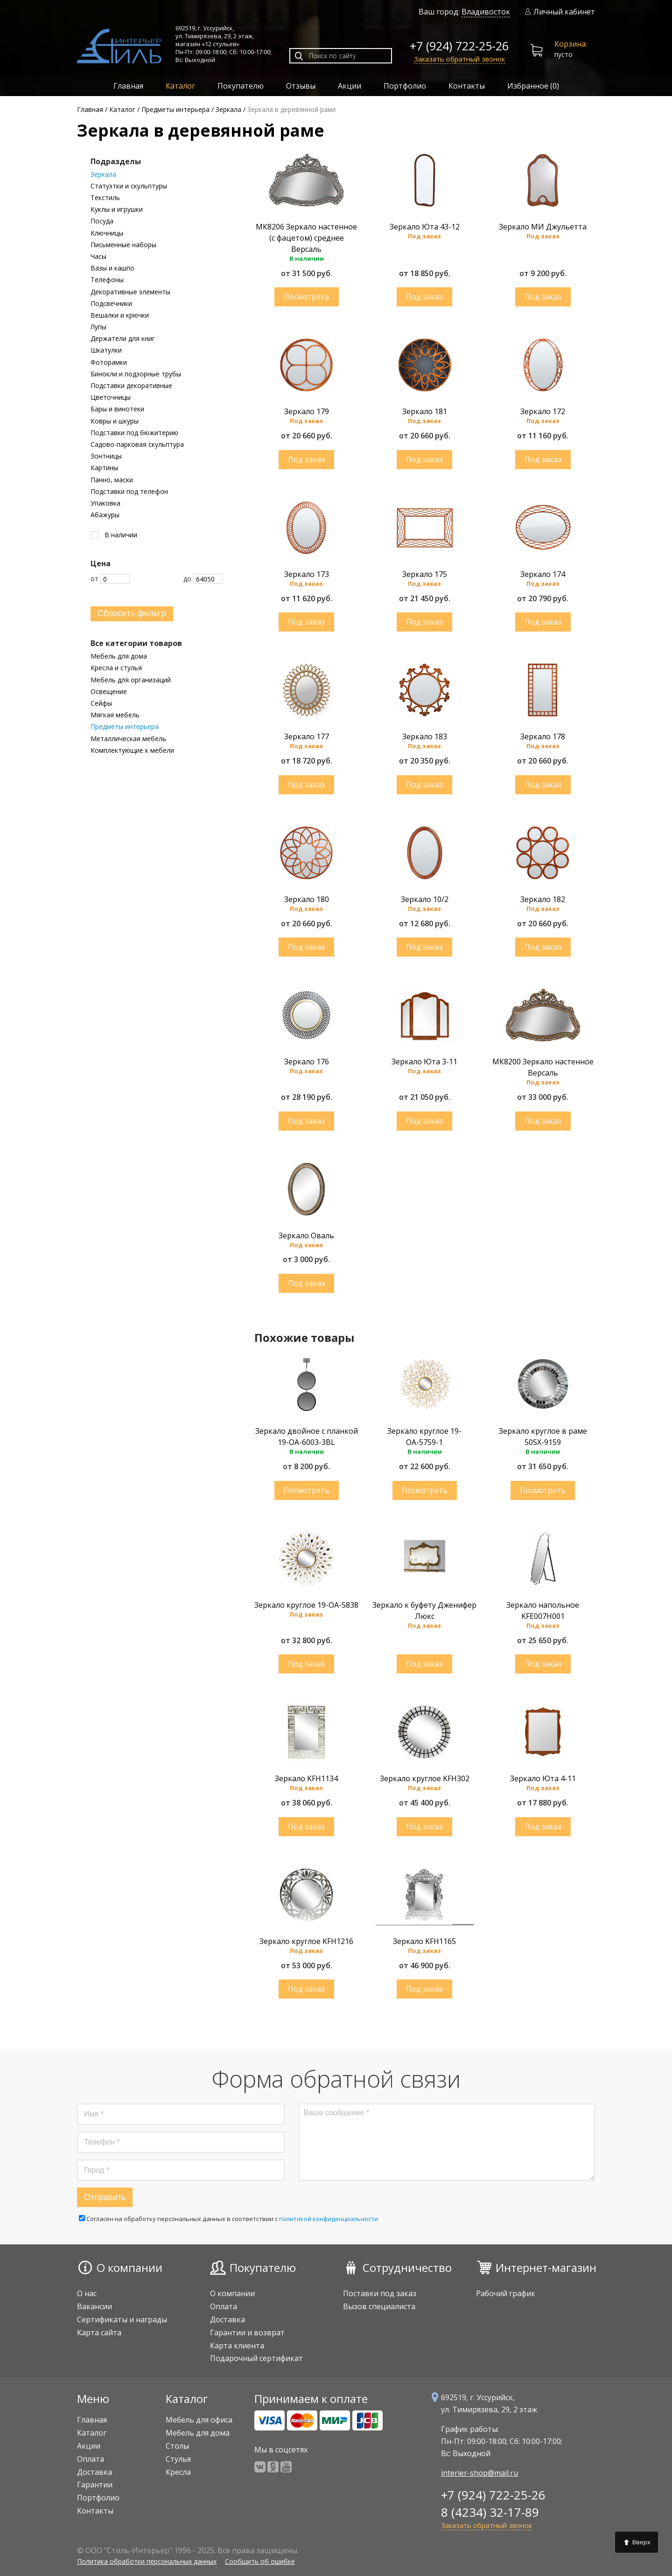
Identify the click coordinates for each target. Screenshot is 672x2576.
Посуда (102, 221)
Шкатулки (106, 350)
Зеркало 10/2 (424, 899)
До (203, 579)
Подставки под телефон (129, 491)
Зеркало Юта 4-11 (543, 1778)
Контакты (466, 86)
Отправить (105, 2197)
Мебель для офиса (199, 2420)
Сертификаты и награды (122, 2319)
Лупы (98, 327)
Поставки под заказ (379, 2293)
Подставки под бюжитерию (134, 433)
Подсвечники (111, 303)
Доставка (227, 2319)
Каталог (180, 86)
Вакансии (94, 2306)
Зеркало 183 (424, 736)
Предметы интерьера (125, 726)
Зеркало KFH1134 (306, 1778)
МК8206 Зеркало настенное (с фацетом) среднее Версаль (306, 238)
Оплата (223, 2306)
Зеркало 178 (542, 736)
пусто (559, 49)
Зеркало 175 (424, 574)
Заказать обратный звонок (459, 58)
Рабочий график (505, 2293)
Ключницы (107, 233)
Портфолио (405, 86)
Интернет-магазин (546, 2267)
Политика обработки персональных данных (147, 2561)
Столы (177, 2446)
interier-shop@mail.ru (479, 2473)
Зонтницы (106, 456)
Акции (349, 86)
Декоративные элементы (130, 292)
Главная (128, 86)
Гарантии (94, 2484)
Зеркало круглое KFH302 (424, 1778)
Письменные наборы (123, 245)
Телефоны (107, 280)
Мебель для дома (119, 656)
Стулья (178, 2459)
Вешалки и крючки (120, 315)
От (110, 579)
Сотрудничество (407, 2267)
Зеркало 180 (306, 899)
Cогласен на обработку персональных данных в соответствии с (228, 2219)
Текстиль (105, 198)
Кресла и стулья (116, 668)
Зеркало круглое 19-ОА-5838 (306, 1605)
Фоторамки (109, 362)
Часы (98, 256)
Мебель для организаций (131, 680)
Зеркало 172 (542, 411)
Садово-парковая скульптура (137, 444)
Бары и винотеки (117, 409)
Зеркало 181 (424, 411)
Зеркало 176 (306, 1061)
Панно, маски (112, 480)
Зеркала (103, 174)
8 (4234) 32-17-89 (490, 2512)
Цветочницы (111, 397)
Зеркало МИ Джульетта (543, 227)
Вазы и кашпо (112, 268)
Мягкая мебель (115, 715)
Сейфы (101, 703)
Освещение (109, 691)
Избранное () (533, 86)
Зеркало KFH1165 (424, 1941)
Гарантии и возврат (247, 2332)
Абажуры (105, 515)
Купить (306, 296)
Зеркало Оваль (306, 1235)
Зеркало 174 (542, 574)
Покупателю (240, 86)
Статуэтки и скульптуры (129, 186)
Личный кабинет (560, 12)
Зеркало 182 (542, 899)
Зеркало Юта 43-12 (425, 227)
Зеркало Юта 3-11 (424, 1061)
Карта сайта (99, 2332)
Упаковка (105, 503)
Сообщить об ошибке (260, 2561)
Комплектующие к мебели (132, 750)
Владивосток (486, 12)
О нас (87, 2293)
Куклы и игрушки (117, 209)
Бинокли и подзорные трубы (136, 374)
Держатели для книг (123, 338)
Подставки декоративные (131, 386)
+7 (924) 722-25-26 (459, 46)
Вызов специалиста (379, 2306)
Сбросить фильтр (132, 613)
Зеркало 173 (306, 574)
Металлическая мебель (128, 739)
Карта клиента (237, 2345)
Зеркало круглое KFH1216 (306, 1941)
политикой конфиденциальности (328, 2219)
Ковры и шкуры (115, 421)
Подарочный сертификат (256, 2358)
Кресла (178, 2472)
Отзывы (300, 86)
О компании (129, 2267)
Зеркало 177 (306, 736)
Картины (104, 468)
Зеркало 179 (306, 411)
